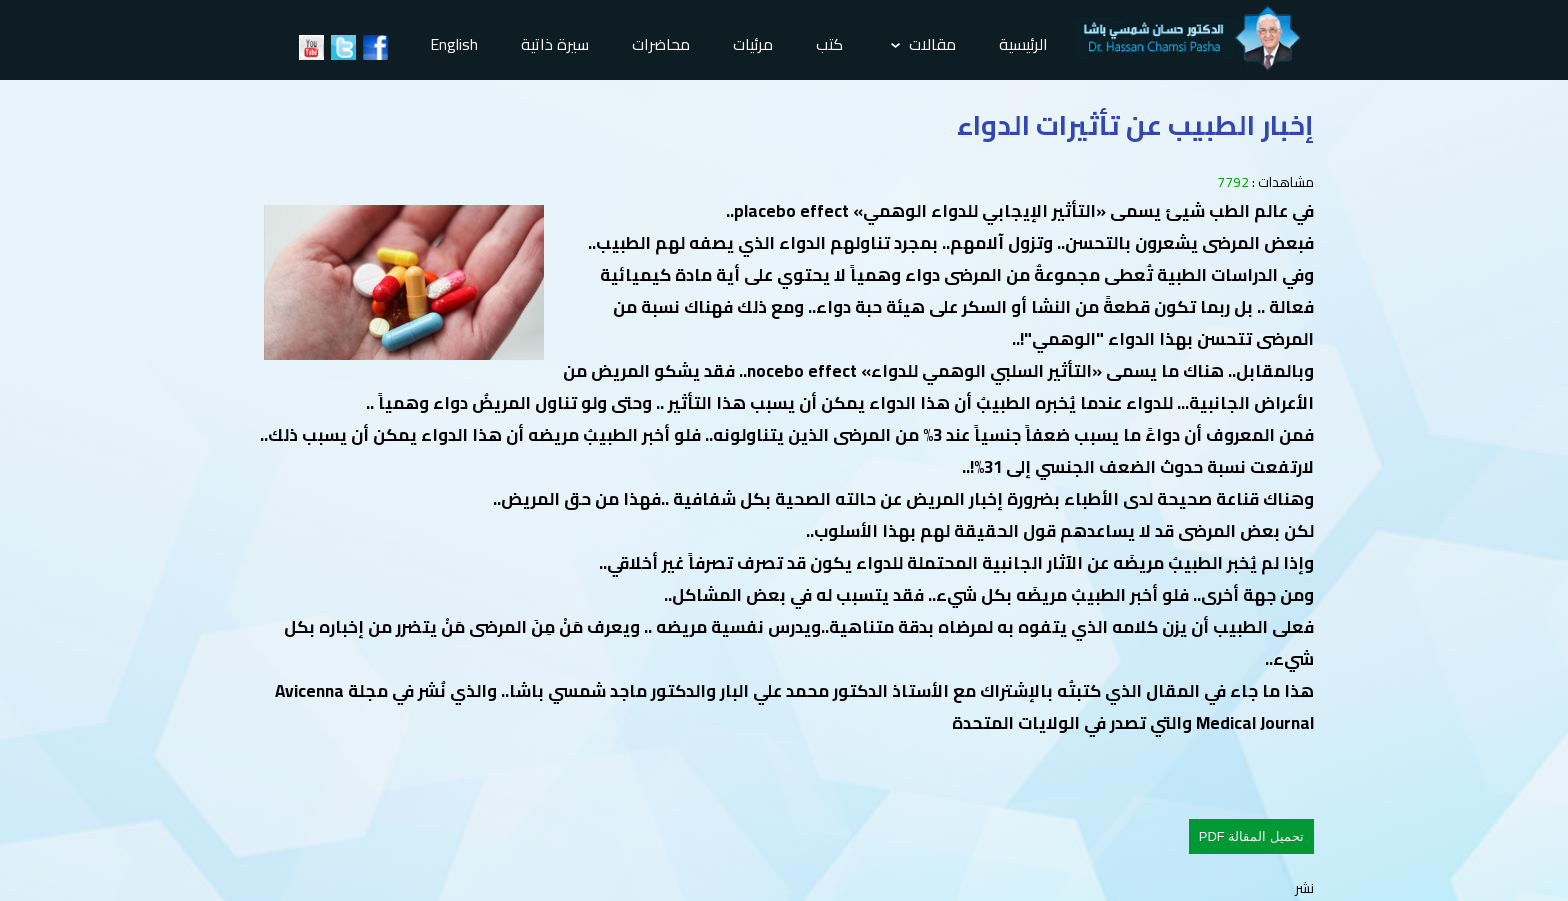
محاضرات (661, 44)
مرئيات (753, 44)
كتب (829, 44)
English (454, 44)
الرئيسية (1023, 44)
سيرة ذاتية (555, 44)
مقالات (923, 44)
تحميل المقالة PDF (1251, 836)
